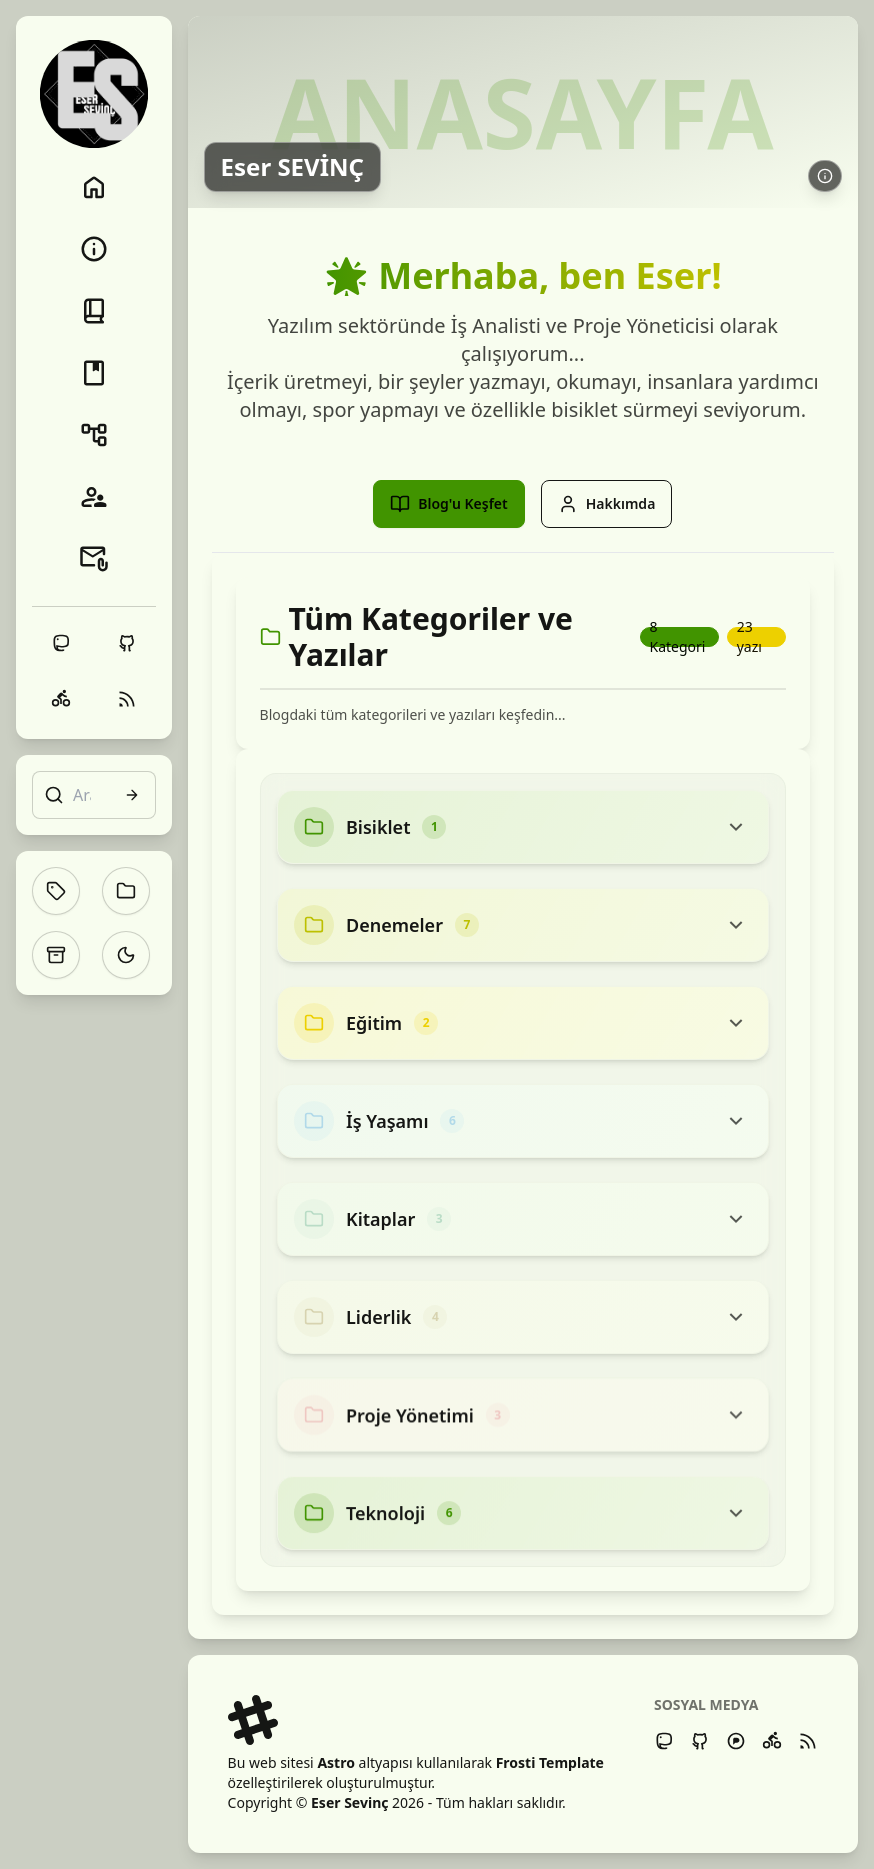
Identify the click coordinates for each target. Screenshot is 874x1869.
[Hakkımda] (94, 249)
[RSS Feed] (808, 1741)
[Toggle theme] (126, 955)
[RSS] (127, 699)
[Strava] (772, 1741)
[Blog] (94, 311)
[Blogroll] (94, 497)
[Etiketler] (56, 891)
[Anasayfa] (94, 187)
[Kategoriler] (126, 891)
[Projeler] (94, 435)
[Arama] (94, 795)
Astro (336, 1762)
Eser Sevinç (349, 1802)
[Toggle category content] (736, 827)
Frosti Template (550, 1762)
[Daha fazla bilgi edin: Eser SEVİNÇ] (825, 176)
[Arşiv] (56, 955)
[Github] (700, 1741)
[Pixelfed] (736, 1741)
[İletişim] (94, 559)
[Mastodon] (664, 1741)
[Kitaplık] (94, 373)
